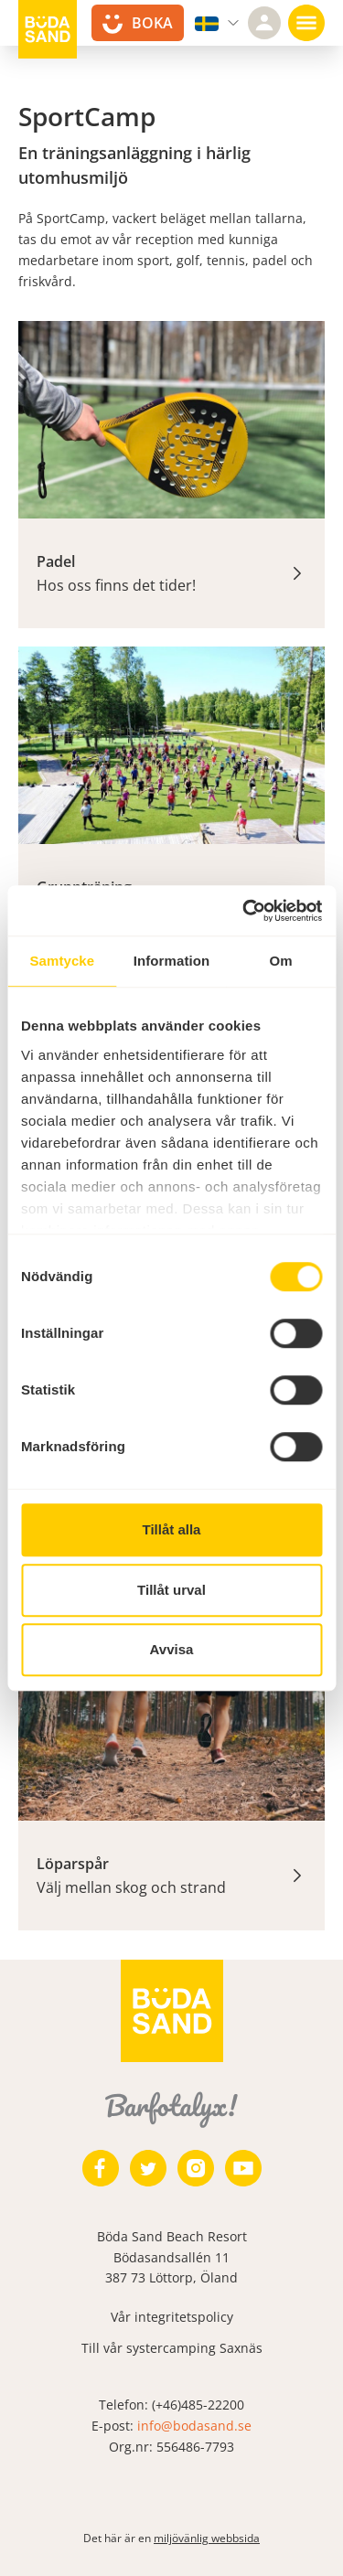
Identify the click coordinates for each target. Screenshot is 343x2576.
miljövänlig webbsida (207, 2538)
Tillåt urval (171, 1590)
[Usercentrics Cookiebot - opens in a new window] (244, 911)
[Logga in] (264, 22)
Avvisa (172, 1649)
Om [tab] (281, 960)
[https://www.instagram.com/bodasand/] (195, 2168)
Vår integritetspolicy (172, 2316)
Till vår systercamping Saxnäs (172, 2348)
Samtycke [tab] (61, 960)
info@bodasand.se (194, 2425)
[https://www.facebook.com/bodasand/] (100, 2168)
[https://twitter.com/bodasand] (148, 2168)
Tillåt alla (172, 1529)
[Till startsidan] (47, 29)
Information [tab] (172, 960)
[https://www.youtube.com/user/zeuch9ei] (243, 2168)
